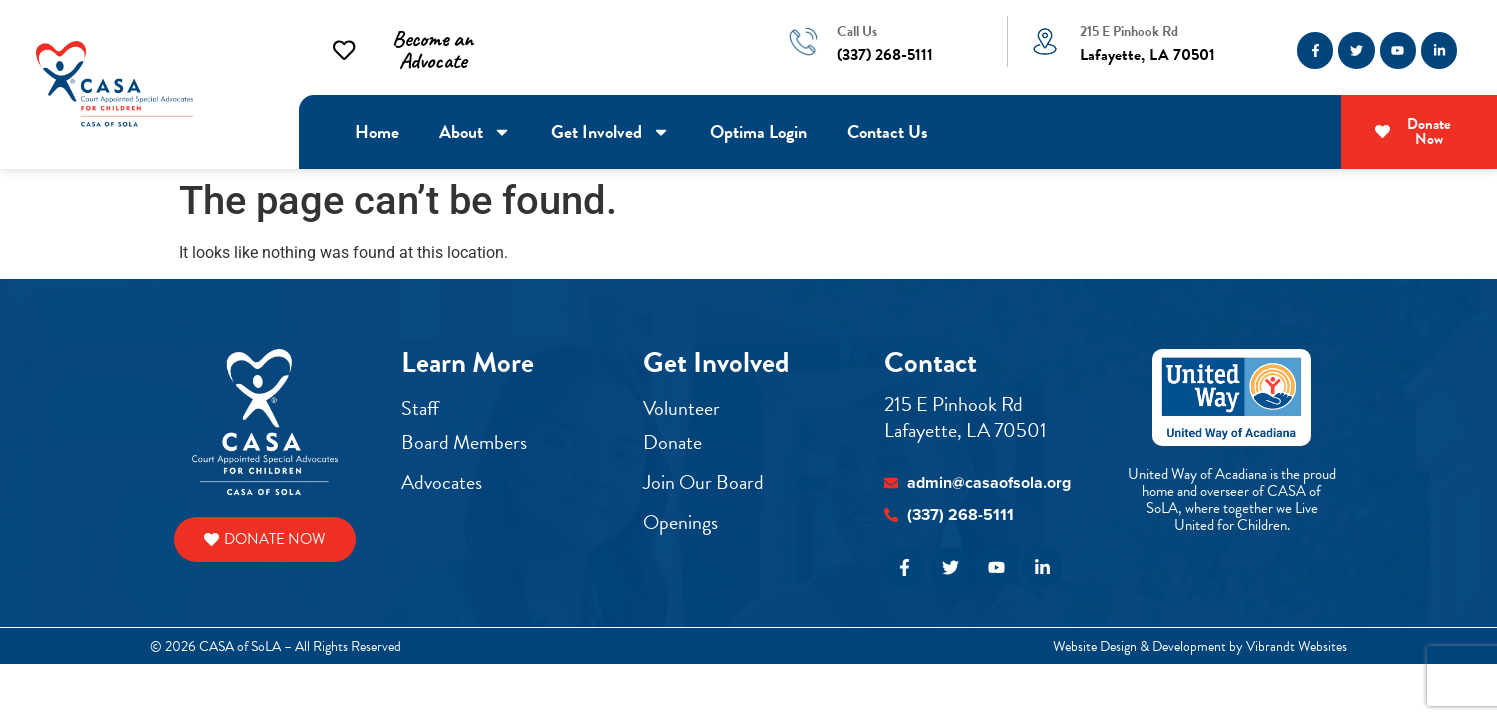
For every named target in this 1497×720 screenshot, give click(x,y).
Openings (680, 522)
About (475, 132)
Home (377, 131)
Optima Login (758, 131)
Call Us (857, 31)
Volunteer (683, 408)
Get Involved (610, 132)
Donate (672, 442)
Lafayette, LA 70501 (965, 430)
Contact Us (887, 131)
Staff (420, 408)
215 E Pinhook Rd (1129, 31)
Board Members (464, 442)
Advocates (441, 482)
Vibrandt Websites (1296, 646)
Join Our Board (703, 482)
